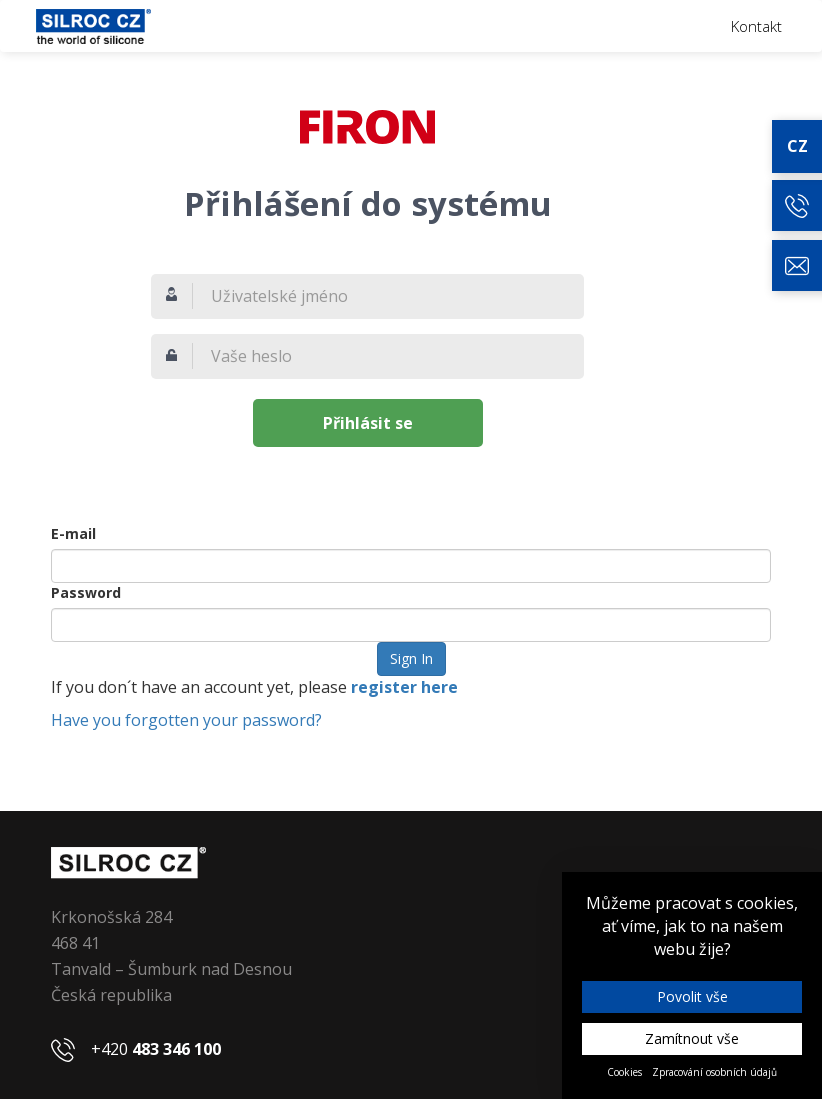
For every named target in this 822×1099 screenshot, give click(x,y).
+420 (156, 1049)
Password (86, 592)
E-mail (73, 533)
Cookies (624, 1072)
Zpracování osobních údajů (714, 1072)
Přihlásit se (368, 423)
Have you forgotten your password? (186, 720)
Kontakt (756, 26)
